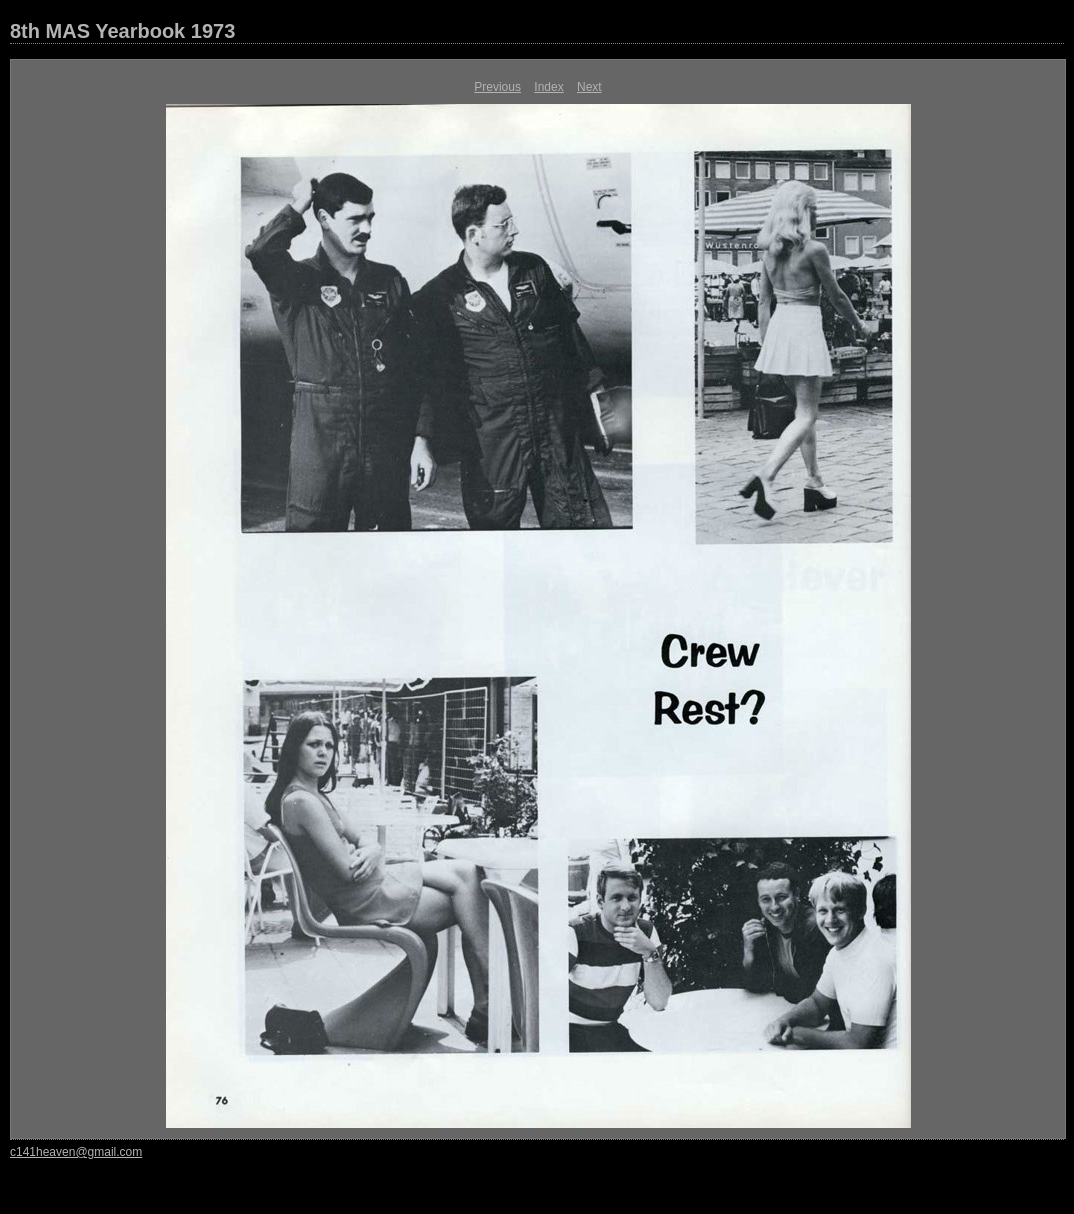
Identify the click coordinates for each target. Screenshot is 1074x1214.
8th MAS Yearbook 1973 (122, 31)
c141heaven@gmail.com (76, 1152)
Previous (497, 87)
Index (548, 87)
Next (589, 87)
